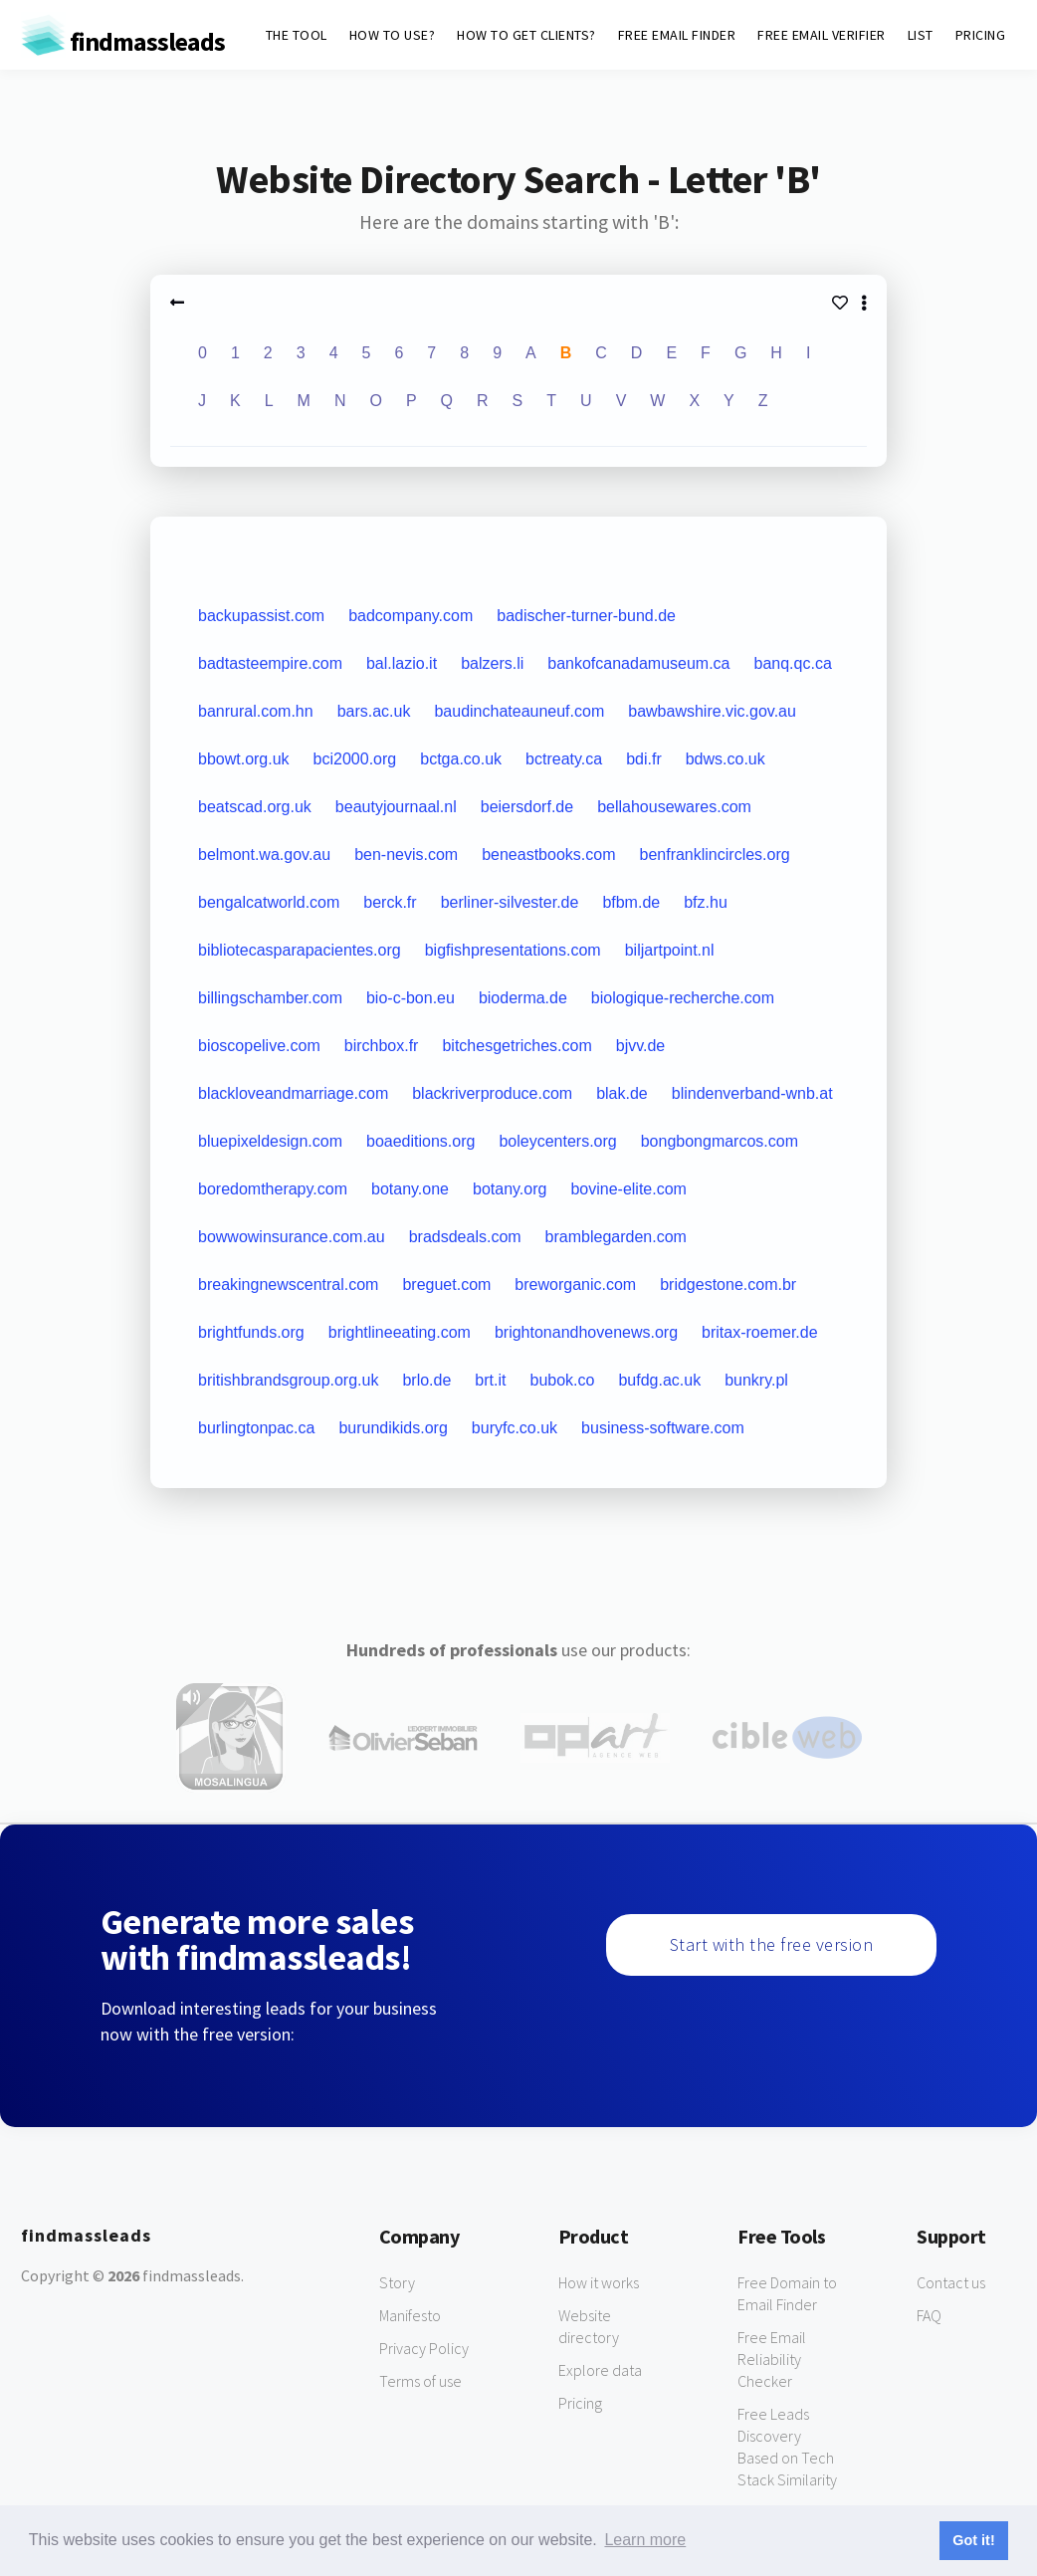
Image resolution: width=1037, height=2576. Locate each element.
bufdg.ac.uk (659, 1380)
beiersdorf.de (527, 806)
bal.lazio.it (401, 663)
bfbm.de (631, 902)
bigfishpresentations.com (513, 950)
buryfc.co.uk (514, 1427)
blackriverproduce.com (492, 1093)
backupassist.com (261, 615)
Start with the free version (772, 1944)
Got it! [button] (973, 2540)
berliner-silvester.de (510, 902)
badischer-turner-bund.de (586, 615)
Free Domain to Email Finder (787, 2293)
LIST (920, 35)
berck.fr (389, 902)
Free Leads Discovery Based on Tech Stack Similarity (787, 2446)
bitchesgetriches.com (516, 1045)
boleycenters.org (557, 1141)
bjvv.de (641, 1045)
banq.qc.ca (793, 663)
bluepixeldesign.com (270, 1141)
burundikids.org (392, 1427)
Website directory (588, 2326)
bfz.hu (705, 902)
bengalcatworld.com (268, 902)
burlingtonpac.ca (256, 1427)
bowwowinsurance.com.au (291, 1236)
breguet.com (446, 1284)
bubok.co (561, 1380)
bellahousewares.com (674, 806)
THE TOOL (296, 35)
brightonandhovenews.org (586, 1332)
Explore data (600, 2370)
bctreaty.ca (563, 759)
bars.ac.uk (374, 711)
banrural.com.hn (255, 711)
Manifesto (410, 2315)
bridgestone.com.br (728, 1284)
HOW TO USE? (392, 35)
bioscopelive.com (259, 1045)
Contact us (951, 2282)
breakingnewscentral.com (288, 1284)
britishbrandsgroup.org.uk (288, 1380)
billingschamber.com (270, 997)
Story (397, 2282)
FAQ (929, 2315)
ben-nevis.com (406, 854)
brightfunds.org (251, 1332)
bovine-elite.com (628, 1189)
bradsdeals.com (465, 1236)
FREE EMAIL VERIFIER (821, 35)
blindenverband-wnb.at (752, 1093)
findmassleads (123, 41)
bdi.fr (644, 759)
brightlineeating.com (399, 1332)
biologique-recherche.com (682, 997)
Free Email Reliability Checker (771, 2359)
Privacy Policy (424, 2348)
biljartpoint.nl (670, 950)
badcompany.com (410, 615)
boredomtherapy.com (272, 1189)
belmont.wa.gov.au (264, 854)
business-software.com (662, 1427)
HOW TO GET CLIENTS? (526, 35)
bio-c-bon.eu (410, 997)
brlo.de (426, 1380)
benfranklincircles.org (714, 854)
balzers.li (492, 663)
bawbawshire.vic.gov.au (712, 711)
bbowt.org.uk (244, 759)
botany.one (410, 1189)
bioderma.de (523, 997)
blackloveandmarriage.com (293, 1093)
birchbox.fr (381, 1045)
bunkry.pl (756, 1380)
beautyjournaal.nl (396, 806)
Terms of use (420, 2381)
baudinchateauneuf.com (519, 711)
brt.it (490, 1380)
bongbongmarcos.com (719, 1141)
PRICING (980, 35)
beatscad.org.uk (254, 806)
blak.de (622, 1093)
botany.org (509, 1189)
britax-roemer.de (760, 1332)
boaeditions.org (420, 1141)
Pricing (580, 2403)
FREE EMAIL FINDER (677, 35)
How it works (598, 2282)
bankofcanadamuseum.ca (638, 663)
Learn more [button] (645, 2539)
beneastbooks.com (548, 854)
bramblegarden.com (616, 1236)
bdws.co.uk (725, 759)
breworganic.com (575, 1284)
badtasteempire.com (270, 663)
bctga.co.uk (461, 759)
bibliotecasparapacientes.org (299, 950)
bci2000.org (355, 759)
